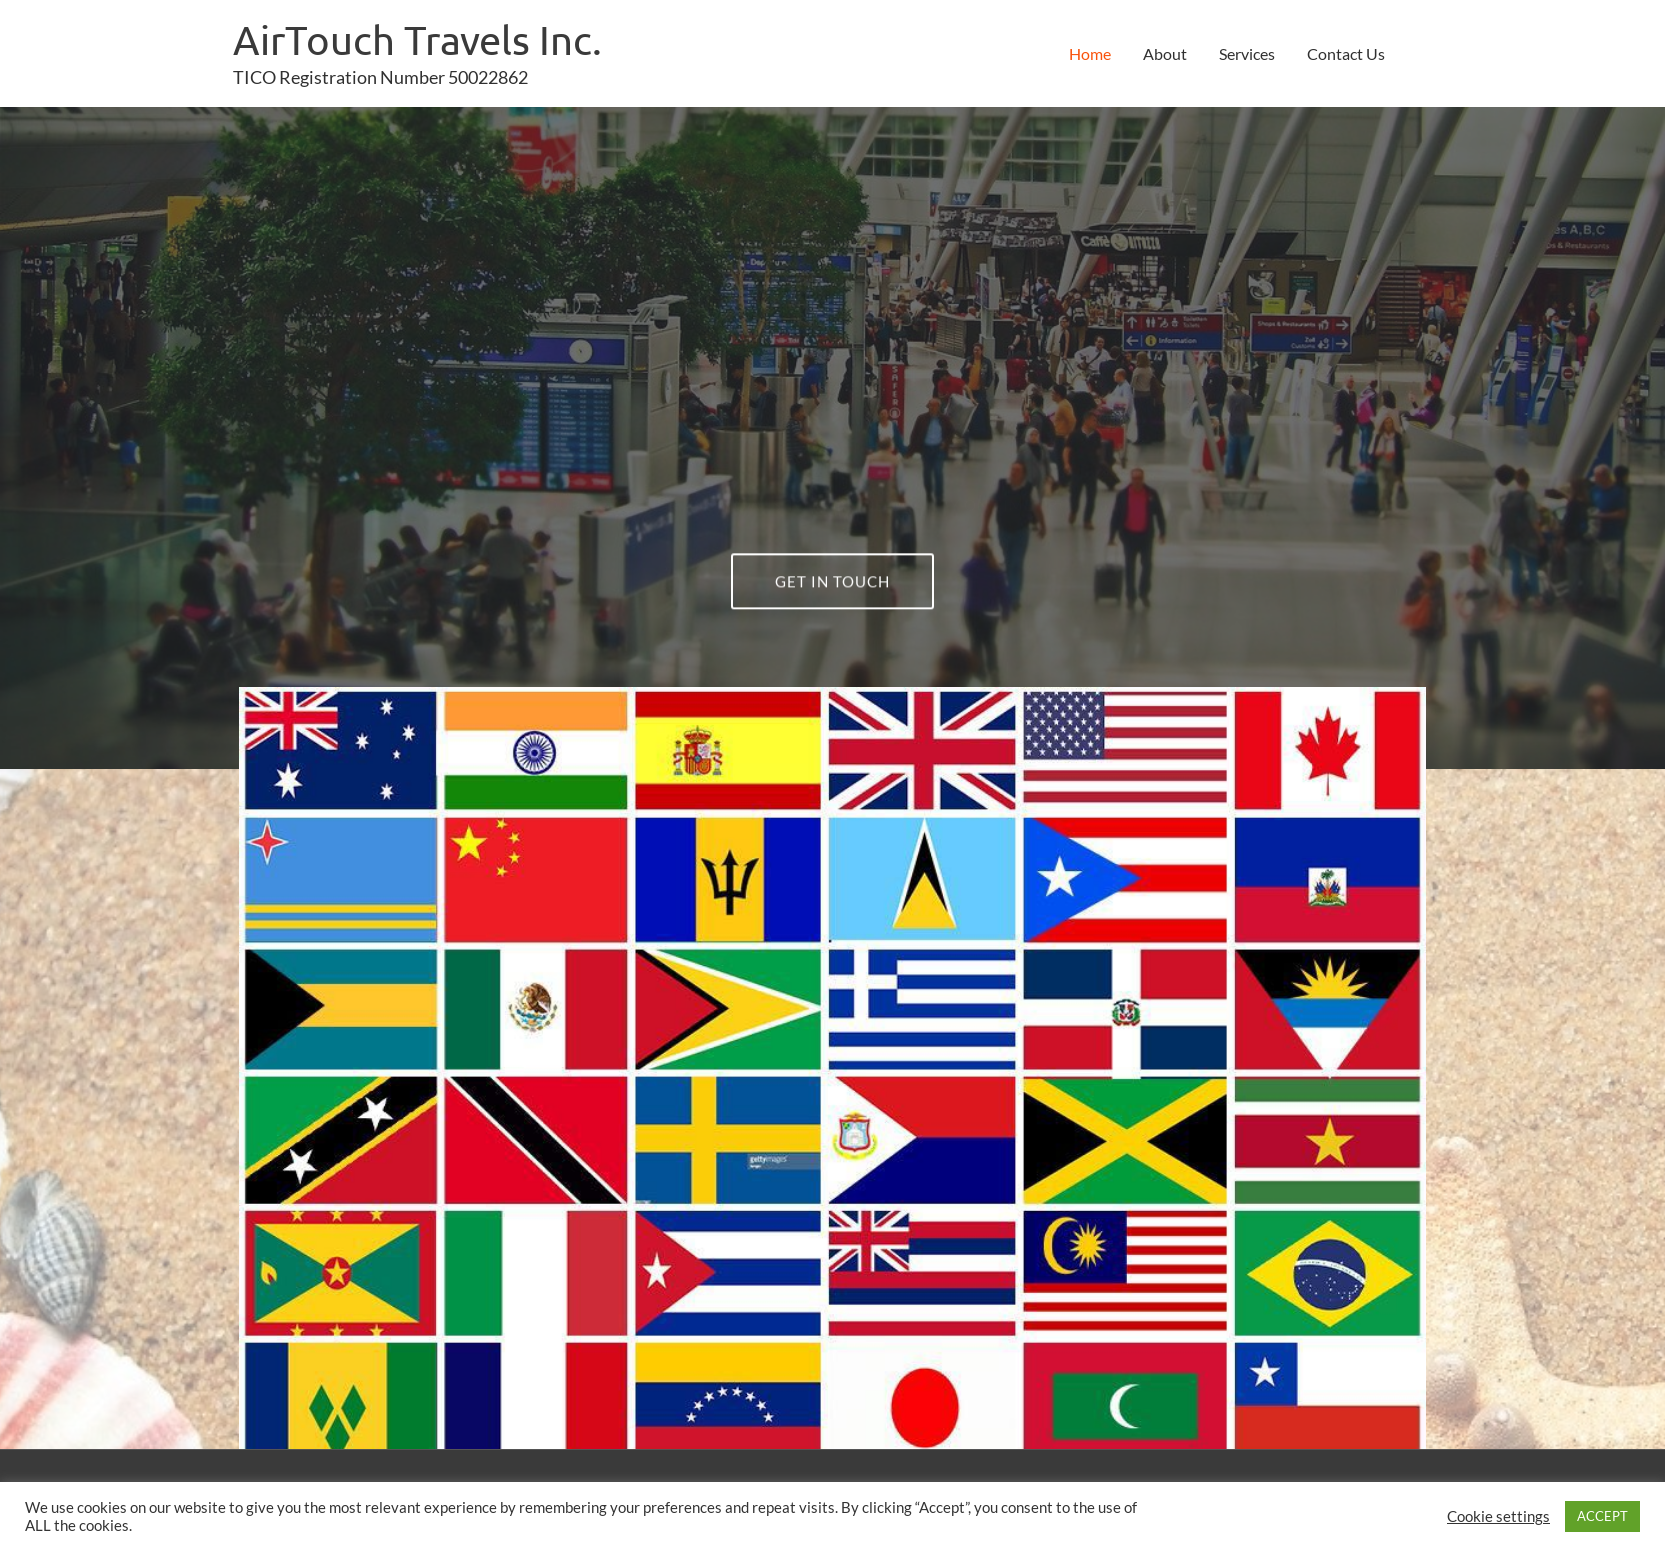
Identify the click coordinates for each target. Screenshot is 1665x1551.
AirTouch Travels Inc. (417, 39)
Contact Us (1346, 53)
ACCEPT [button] (1602, 1516)
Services (1247, 53)
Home (1090, 53)
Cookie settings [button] (1498, 1516)
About (1165, 53)
